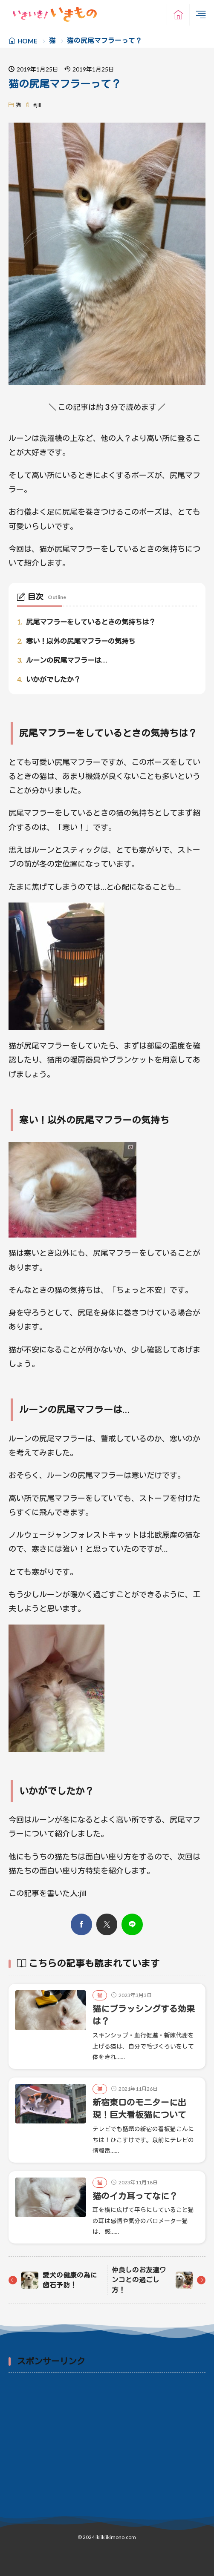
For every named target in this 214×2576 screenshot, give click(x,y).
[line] (132, 1925)
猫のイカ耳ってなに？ (135, 2196)
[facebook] (81, 1925)
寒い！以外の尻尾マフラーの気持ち (76, 641)
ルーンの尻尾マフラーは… (62, 660)
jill (38, 105)
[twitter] (106, 1925)
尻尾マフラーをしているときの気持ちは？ (86, 622)
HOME (27, 41)
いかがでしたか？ (49, 679)
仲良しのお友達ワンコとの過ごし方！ (139, 2280)
